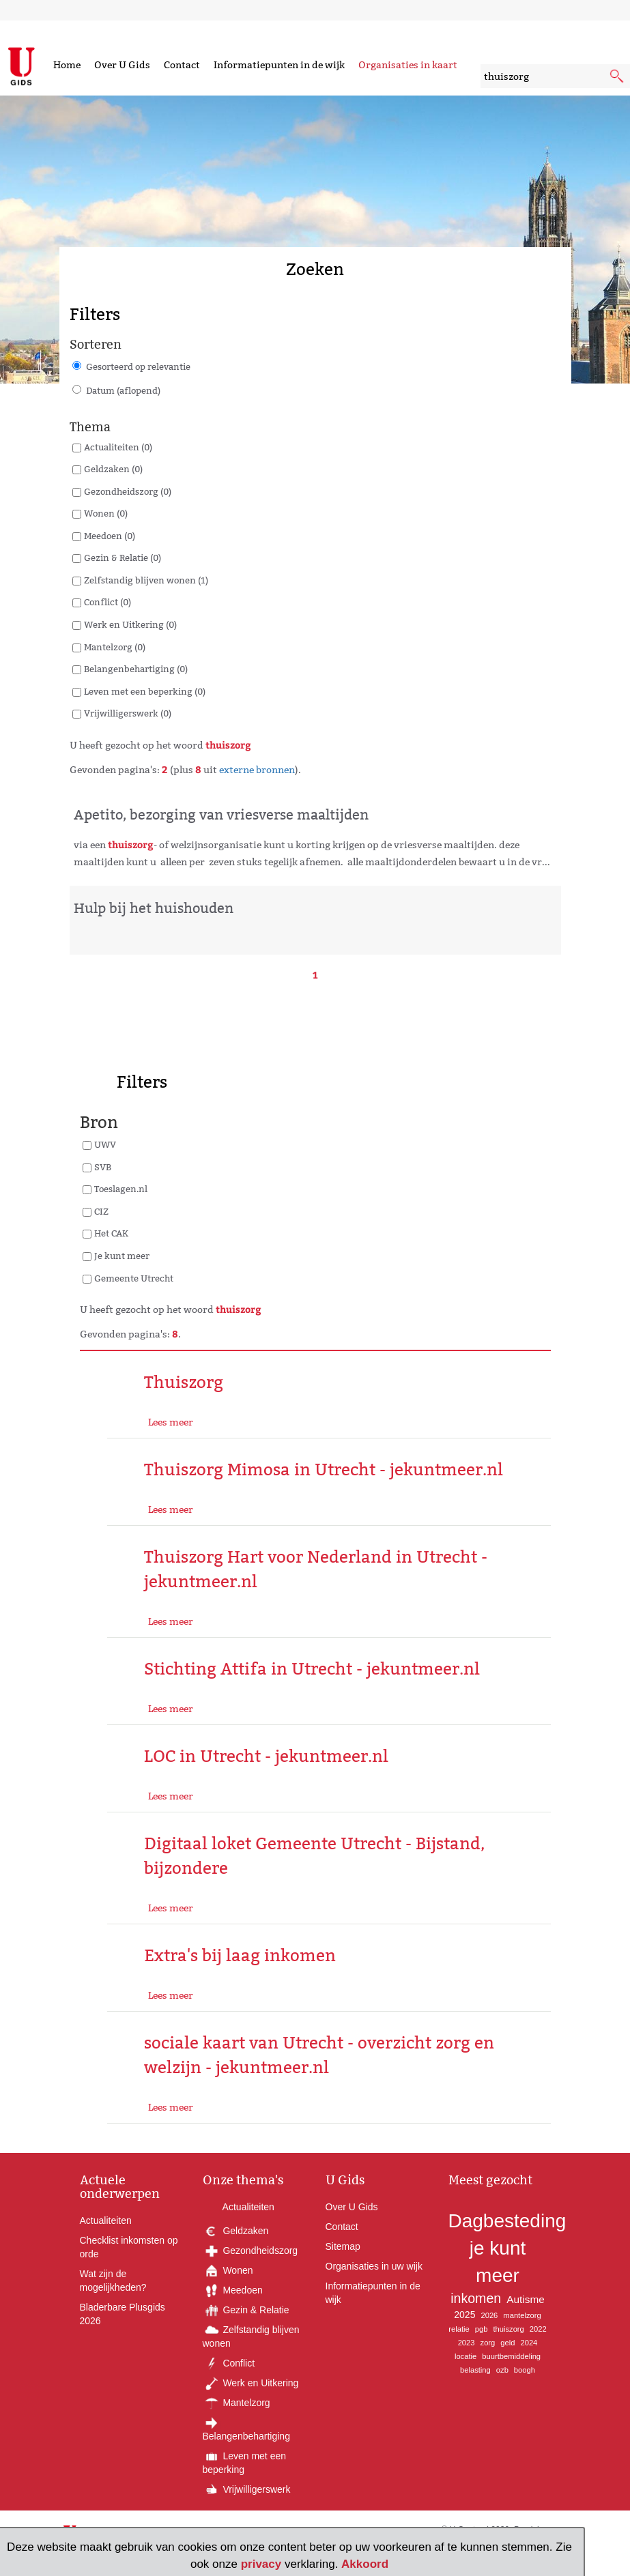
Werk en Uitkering (251, 2382)
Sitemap (343, 2246)
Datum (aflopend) (123, 390)
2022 (538, 2329)
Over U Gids (122, 65)
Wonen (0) (106, 513)
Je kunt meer (121, 1255)
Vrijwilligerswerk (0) (127, 713)
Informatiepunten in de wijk (279, 65)
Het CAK (111, 1233)
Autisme (525, 2299)
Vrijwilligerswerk (247, 2489)
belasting (475, 2370)
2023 (466, 2343)
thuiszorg (508, 2329)
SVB (102, 1166)
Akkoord (364, 2564)
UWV (105, 1144)
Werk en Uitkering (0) (130, 624)
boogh (524, 2370)
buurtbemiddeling (511, 2356)
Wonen (228, 2270)
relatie (458, 2329)
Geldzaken (236, 2230)
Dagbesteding (507, 2220)
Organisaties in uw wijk (374, 2266)
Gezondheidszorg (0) (127, 491)
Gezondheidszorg (250, 2250)
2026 (489, 2315)
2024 (528, 2343)
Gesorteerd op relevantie (138, 366)
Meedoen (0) (109, 535)
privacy (261, 2564)
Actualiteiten (106, 2220)
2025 (464, 2314)
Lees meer (170, 1422)
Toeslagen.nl (120, 1188)
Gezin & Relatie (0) (122, 557)
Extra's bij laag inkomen (240, 1955)
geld (507, 2343)
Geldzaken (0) (113, 468)
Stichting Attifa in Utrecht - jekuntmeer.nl (312, 1669)
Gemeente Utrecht (133, 1278)
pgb (481, 2329)
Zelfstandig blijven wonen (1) (146, 580)
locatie (465, 2356)
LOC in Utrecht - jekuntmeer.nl (266, 1756)
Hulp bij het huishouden (153, 908)
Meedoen (233, 2290)
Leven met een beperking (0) (144, 691)
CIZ (101, 1211)
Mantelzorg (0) (114, 646)
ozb (502, 2370)
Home (67, 65)
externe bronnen (257, 770)
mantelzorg (522, 2315)
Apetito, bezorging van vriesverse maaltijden (221, 815)
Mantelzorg (236, 2402)
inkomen (475, 2298)
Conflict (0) (107, 601)
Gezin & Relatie (246, 2309)
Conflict (229, 2363)
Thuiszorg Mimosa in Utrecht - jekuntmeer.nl (323, 1469)
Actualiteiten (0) (118, 447)
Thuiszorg (183, 1382)
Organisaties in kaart (407, 65)
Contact (182, 65)
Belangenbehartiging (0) (136, 668)
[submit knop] (617, 77)
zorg (488, 2343)
